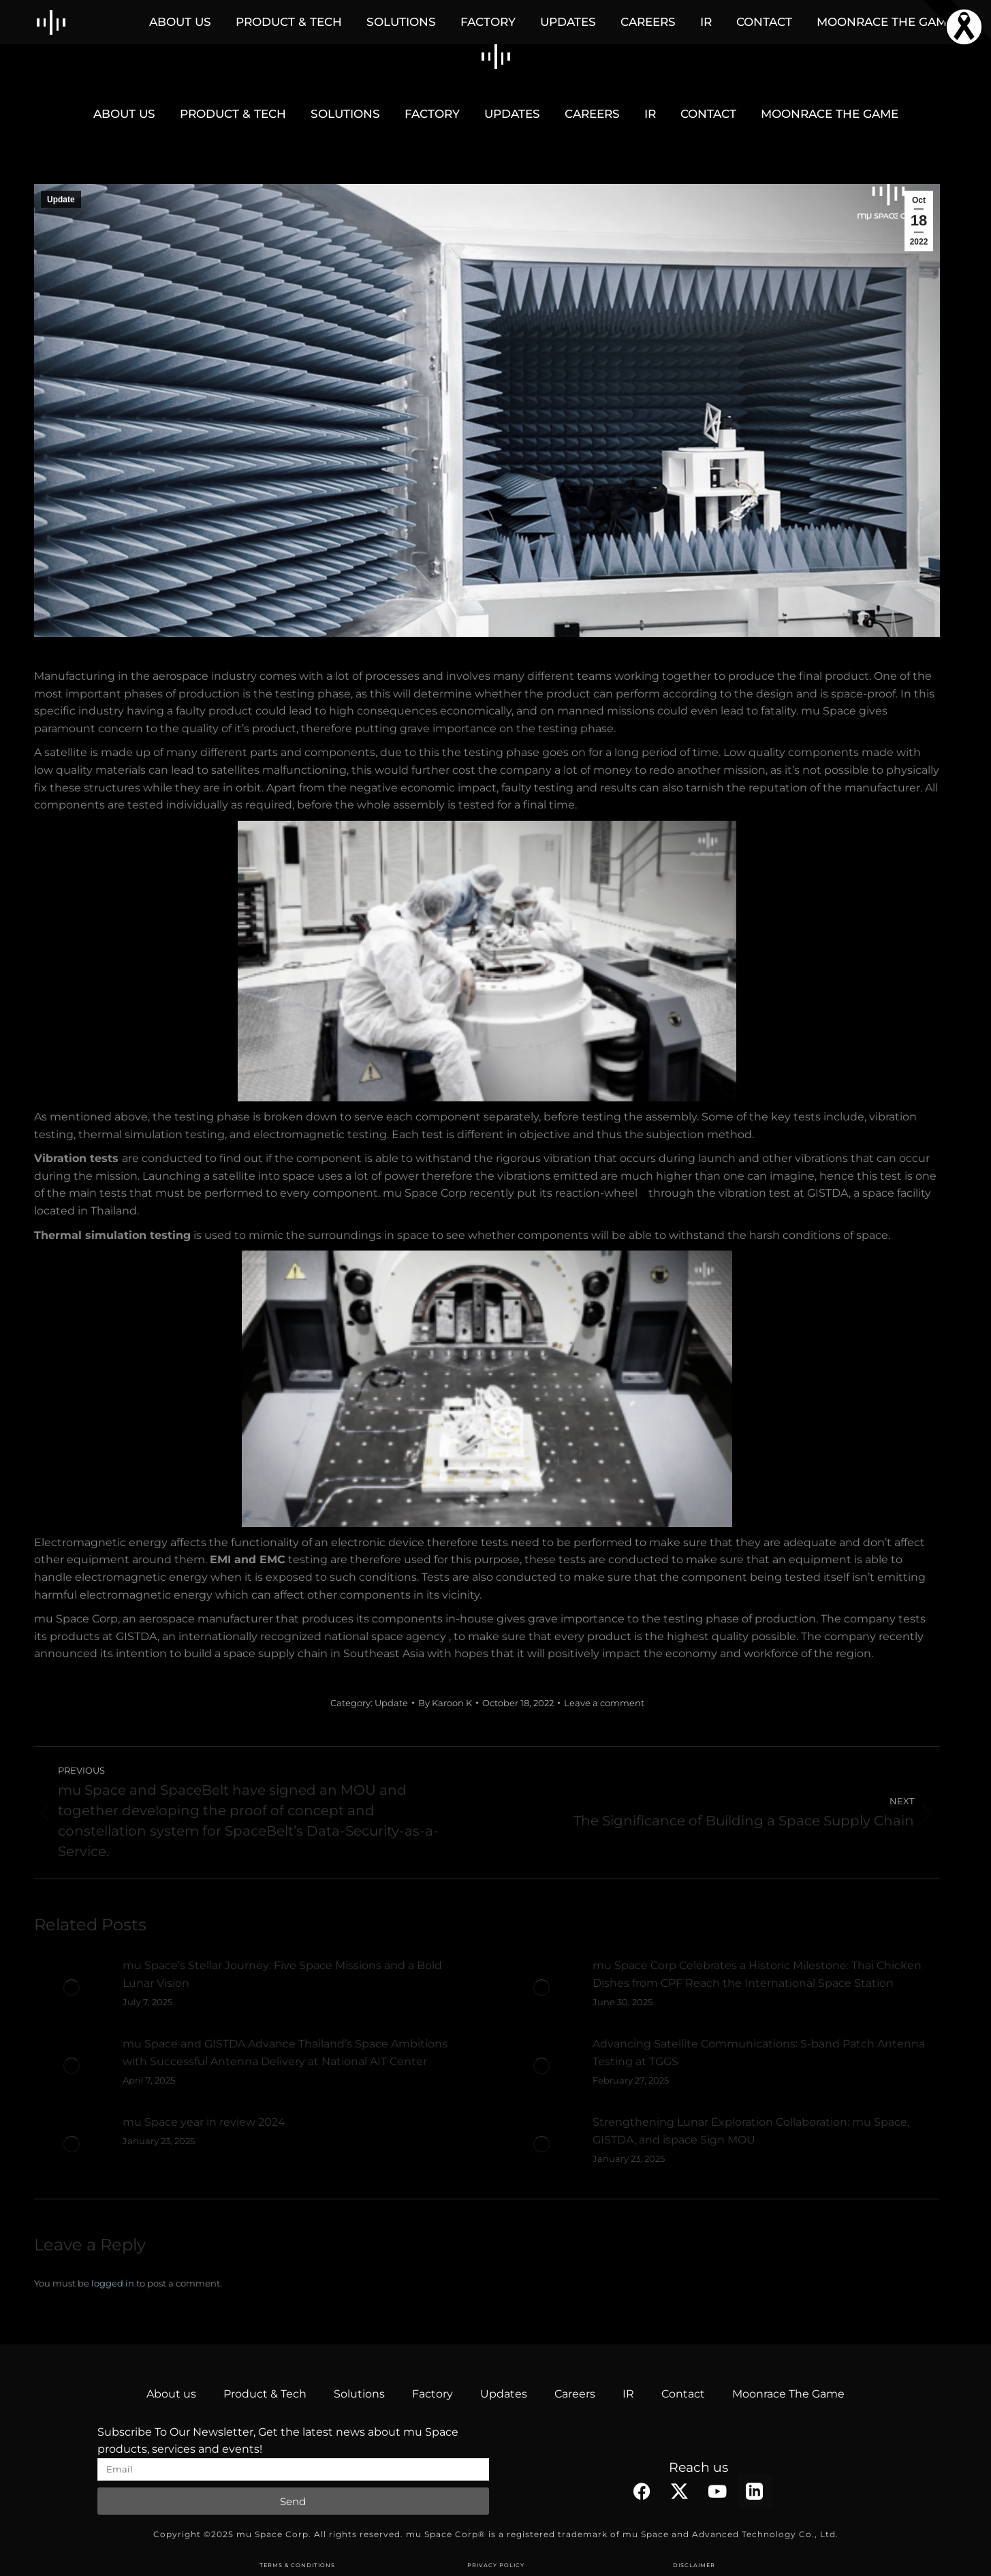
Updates (503, 2393)
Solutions (359, 2393)
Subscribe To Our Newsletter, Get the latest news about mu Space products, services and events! (277, 2440)
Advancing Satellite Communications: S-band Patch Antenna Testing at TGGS (759, 2052)
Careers (574, 2393)
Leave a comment (604, 1702)
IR (628, 2393)
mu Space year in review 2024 (204, 2122)
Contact (683, 2393)
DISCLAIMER (694, 2565)
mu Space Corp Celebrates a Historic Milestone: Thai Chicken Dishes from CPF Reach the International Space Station (757, 1974)
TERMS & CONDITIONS (297, 2565)
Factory (432, 2393)
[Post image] (71, 1987)
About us (171, 2393)
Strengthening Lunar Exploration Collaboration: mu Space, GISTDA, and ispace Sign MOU (751, 2131)
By (445, 1702)
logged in (112, 2283)
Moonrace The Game (788, 2393)
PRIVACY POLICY (495, 2565)
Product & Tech (264, 2393)
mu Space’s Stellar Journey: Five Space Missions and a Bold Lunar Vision (282, 1974)
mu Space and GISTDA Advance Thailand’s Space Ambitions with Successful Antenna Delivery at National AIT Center (285, 2052)
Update (61, 199)
